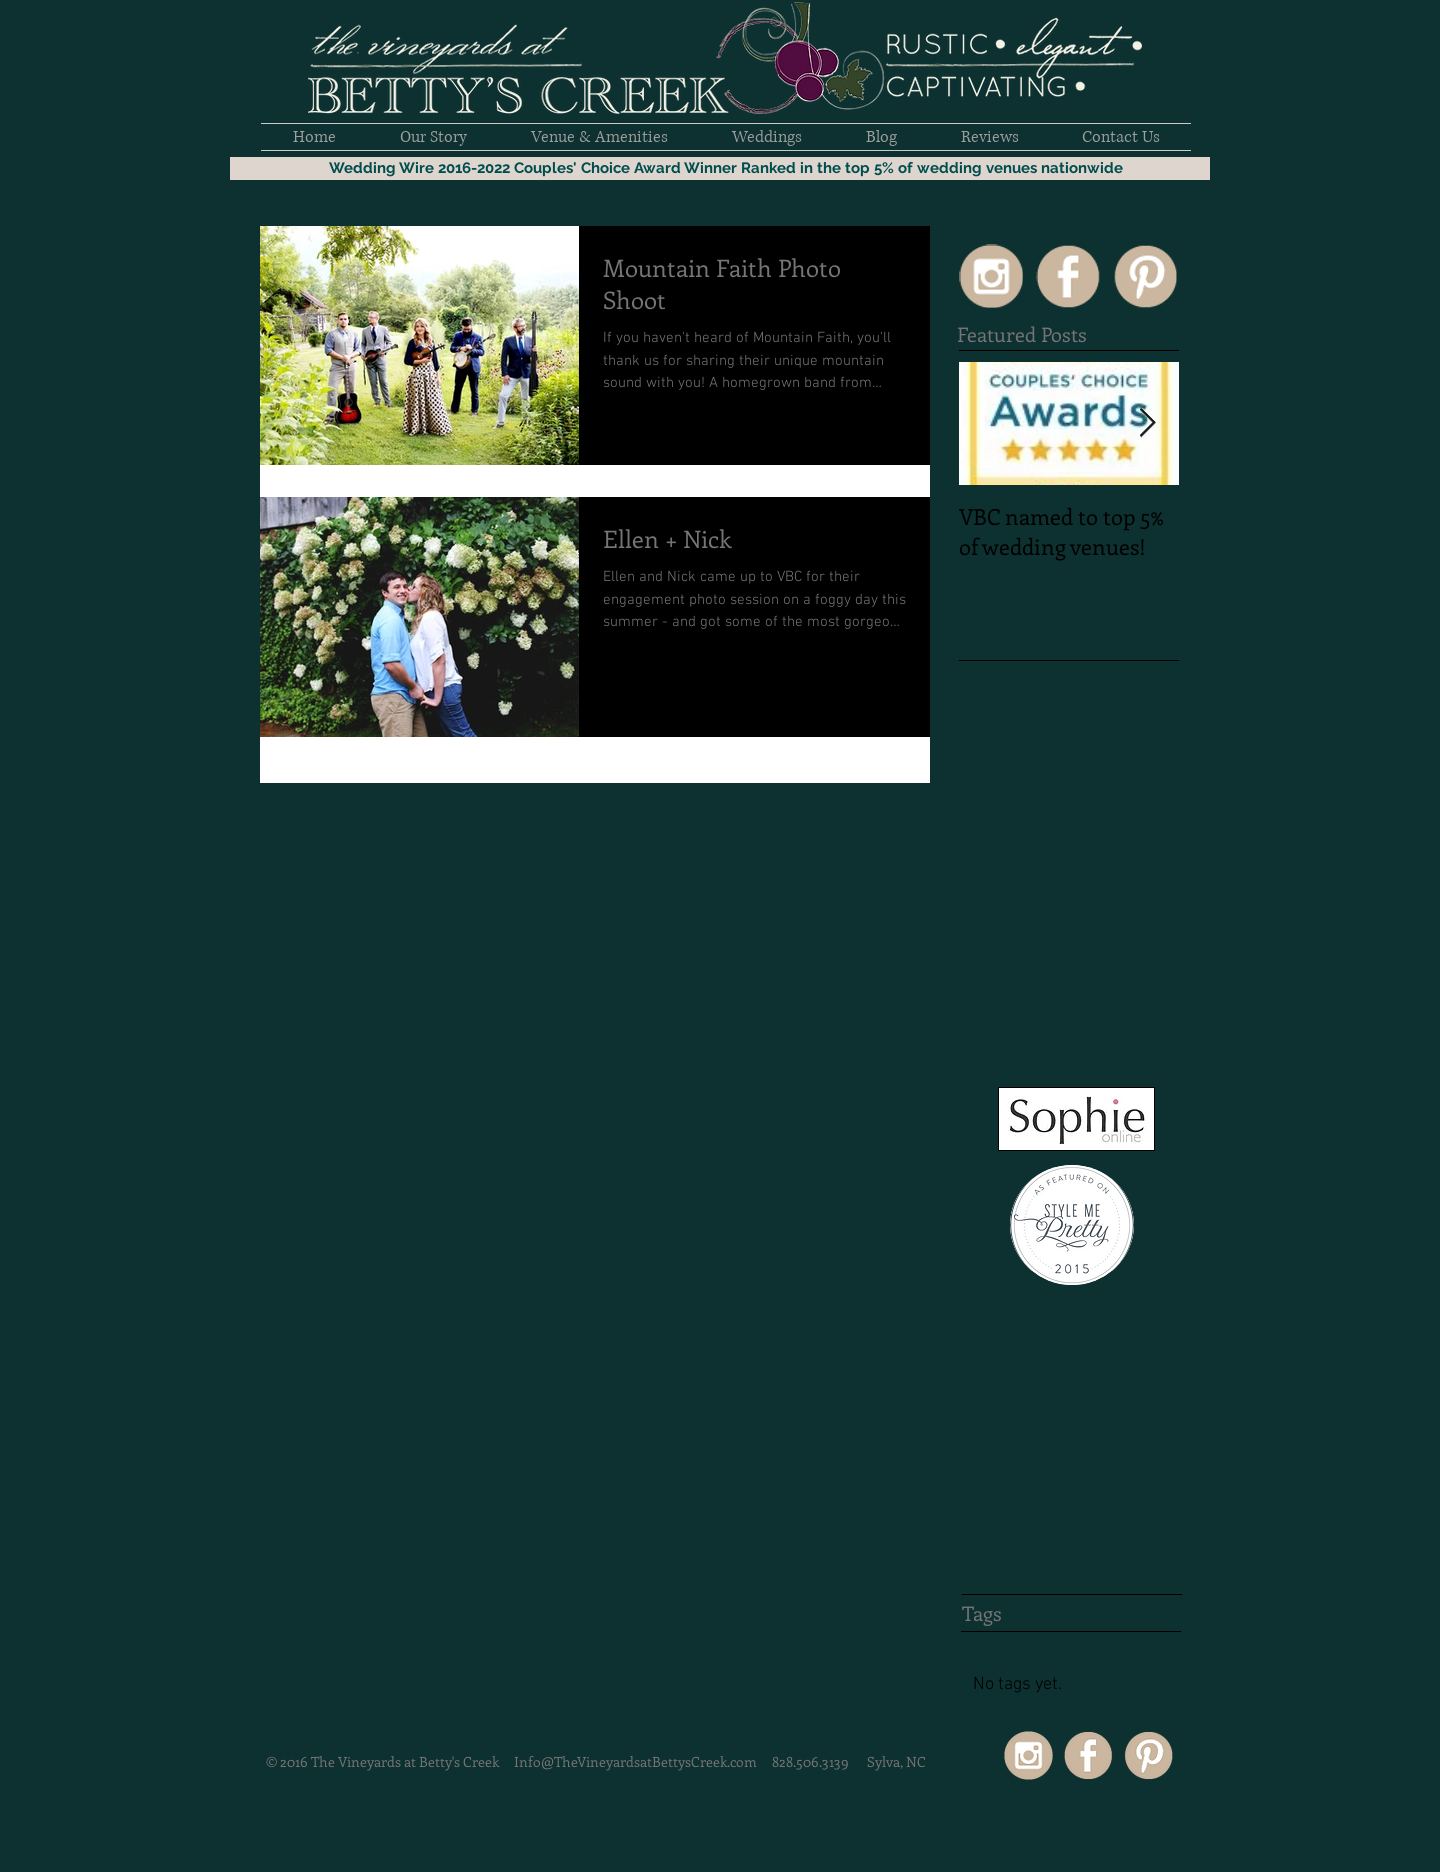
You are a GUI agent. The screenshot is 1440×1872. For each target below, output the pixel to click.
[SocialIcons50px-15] (991, 276)
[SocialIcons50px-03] (1145, 276)
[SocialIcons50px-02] (1068, 276)
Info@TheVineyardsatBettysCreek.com (635, 1761)
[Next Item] (1147, 423)
